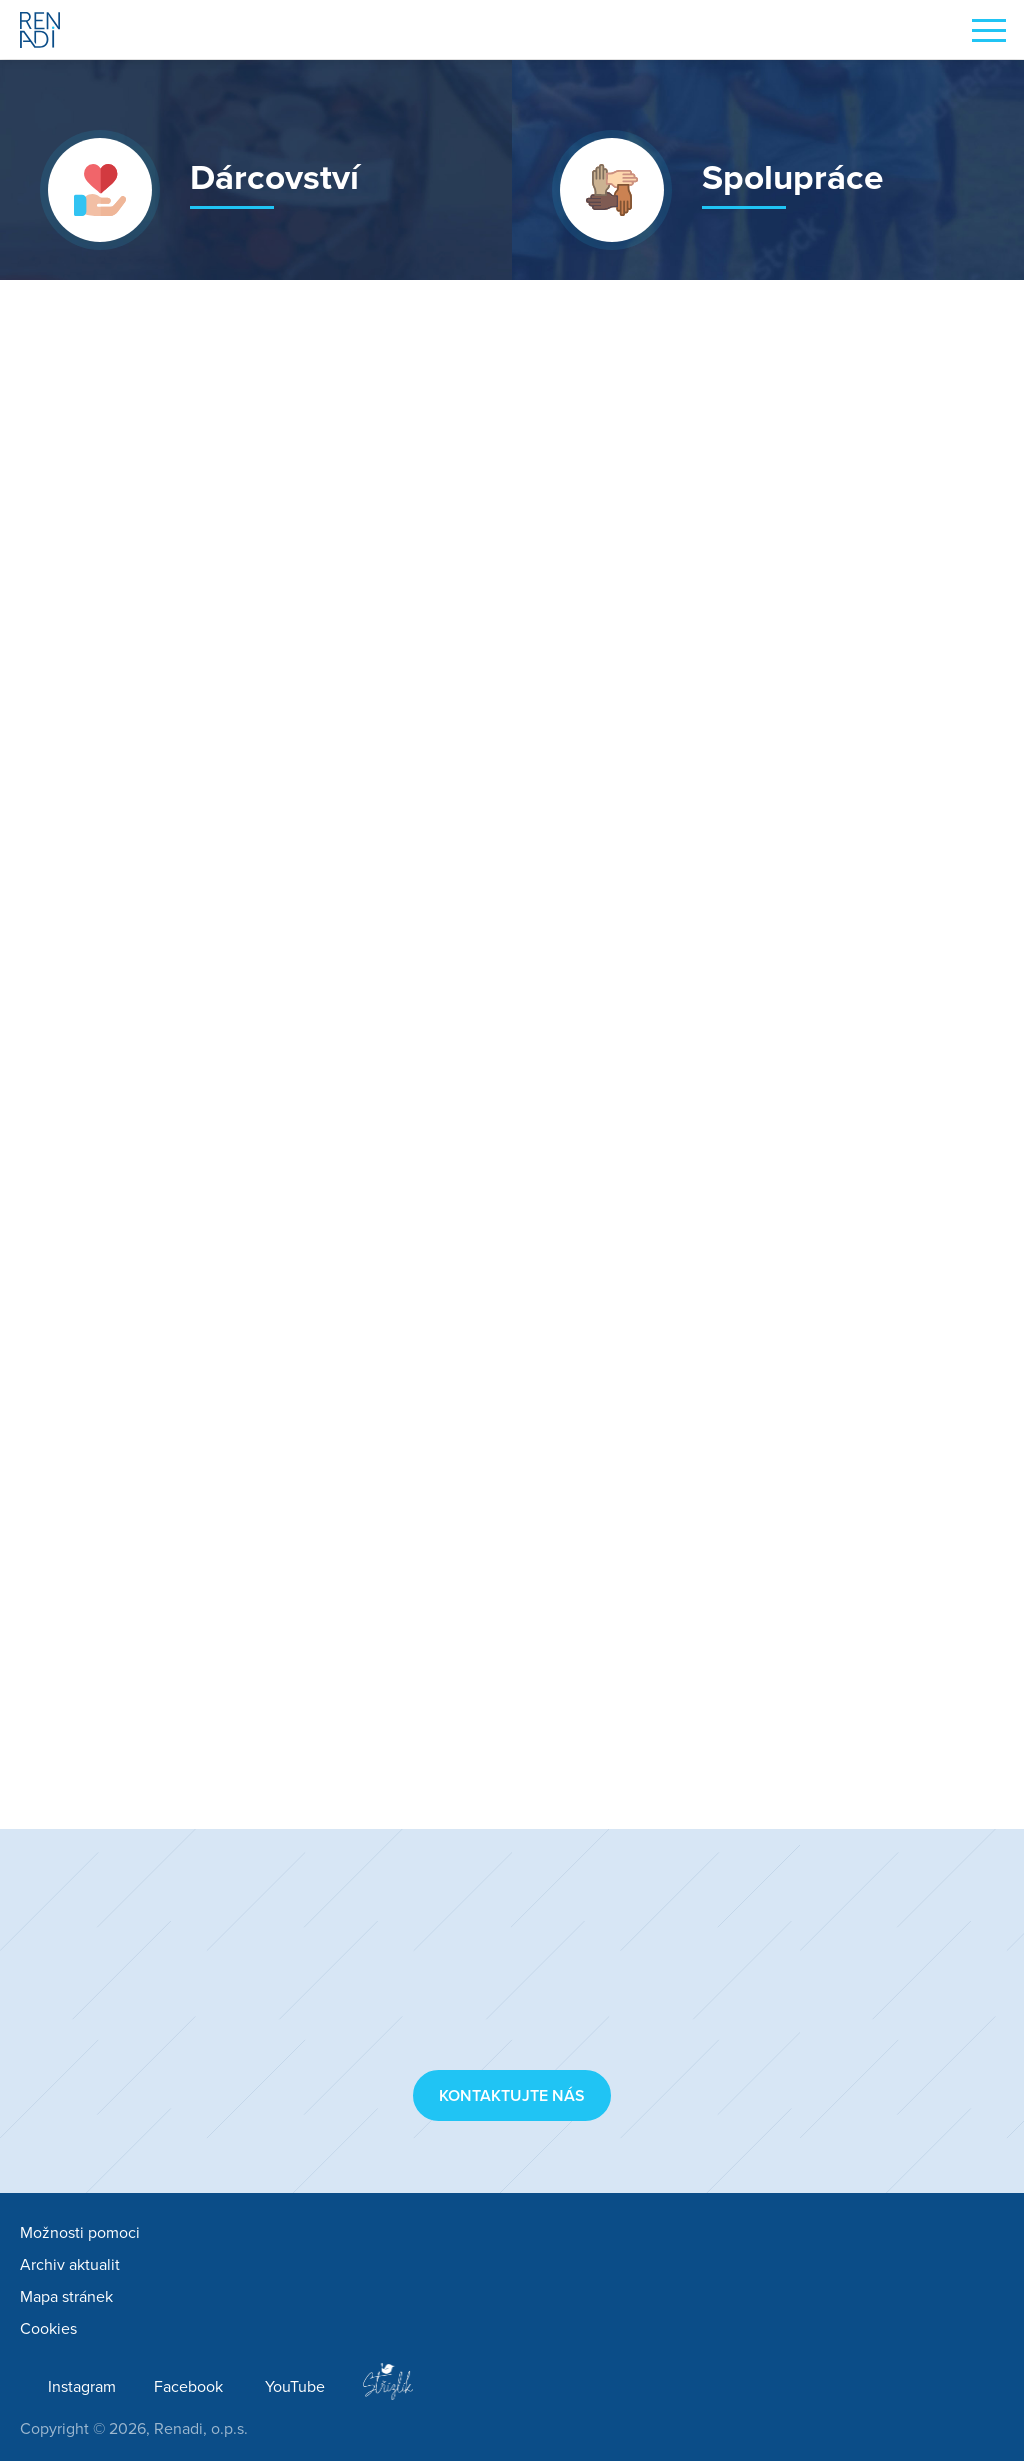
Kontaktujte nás (512, 2096)
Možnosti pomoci (80, 2233)
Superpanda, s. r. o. (497, 960)
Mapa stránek (66, 2297)
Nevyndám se (648, 804)
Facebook (188, 2387)
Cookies (48, 2329)
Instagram (82, 2387)
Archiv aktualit (70, 2265)
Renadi (40, 30)
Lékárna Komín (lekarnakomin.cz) (551, 1646)
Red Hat (592, 777)
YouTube (295, 2387)
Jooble (449, 1034)
